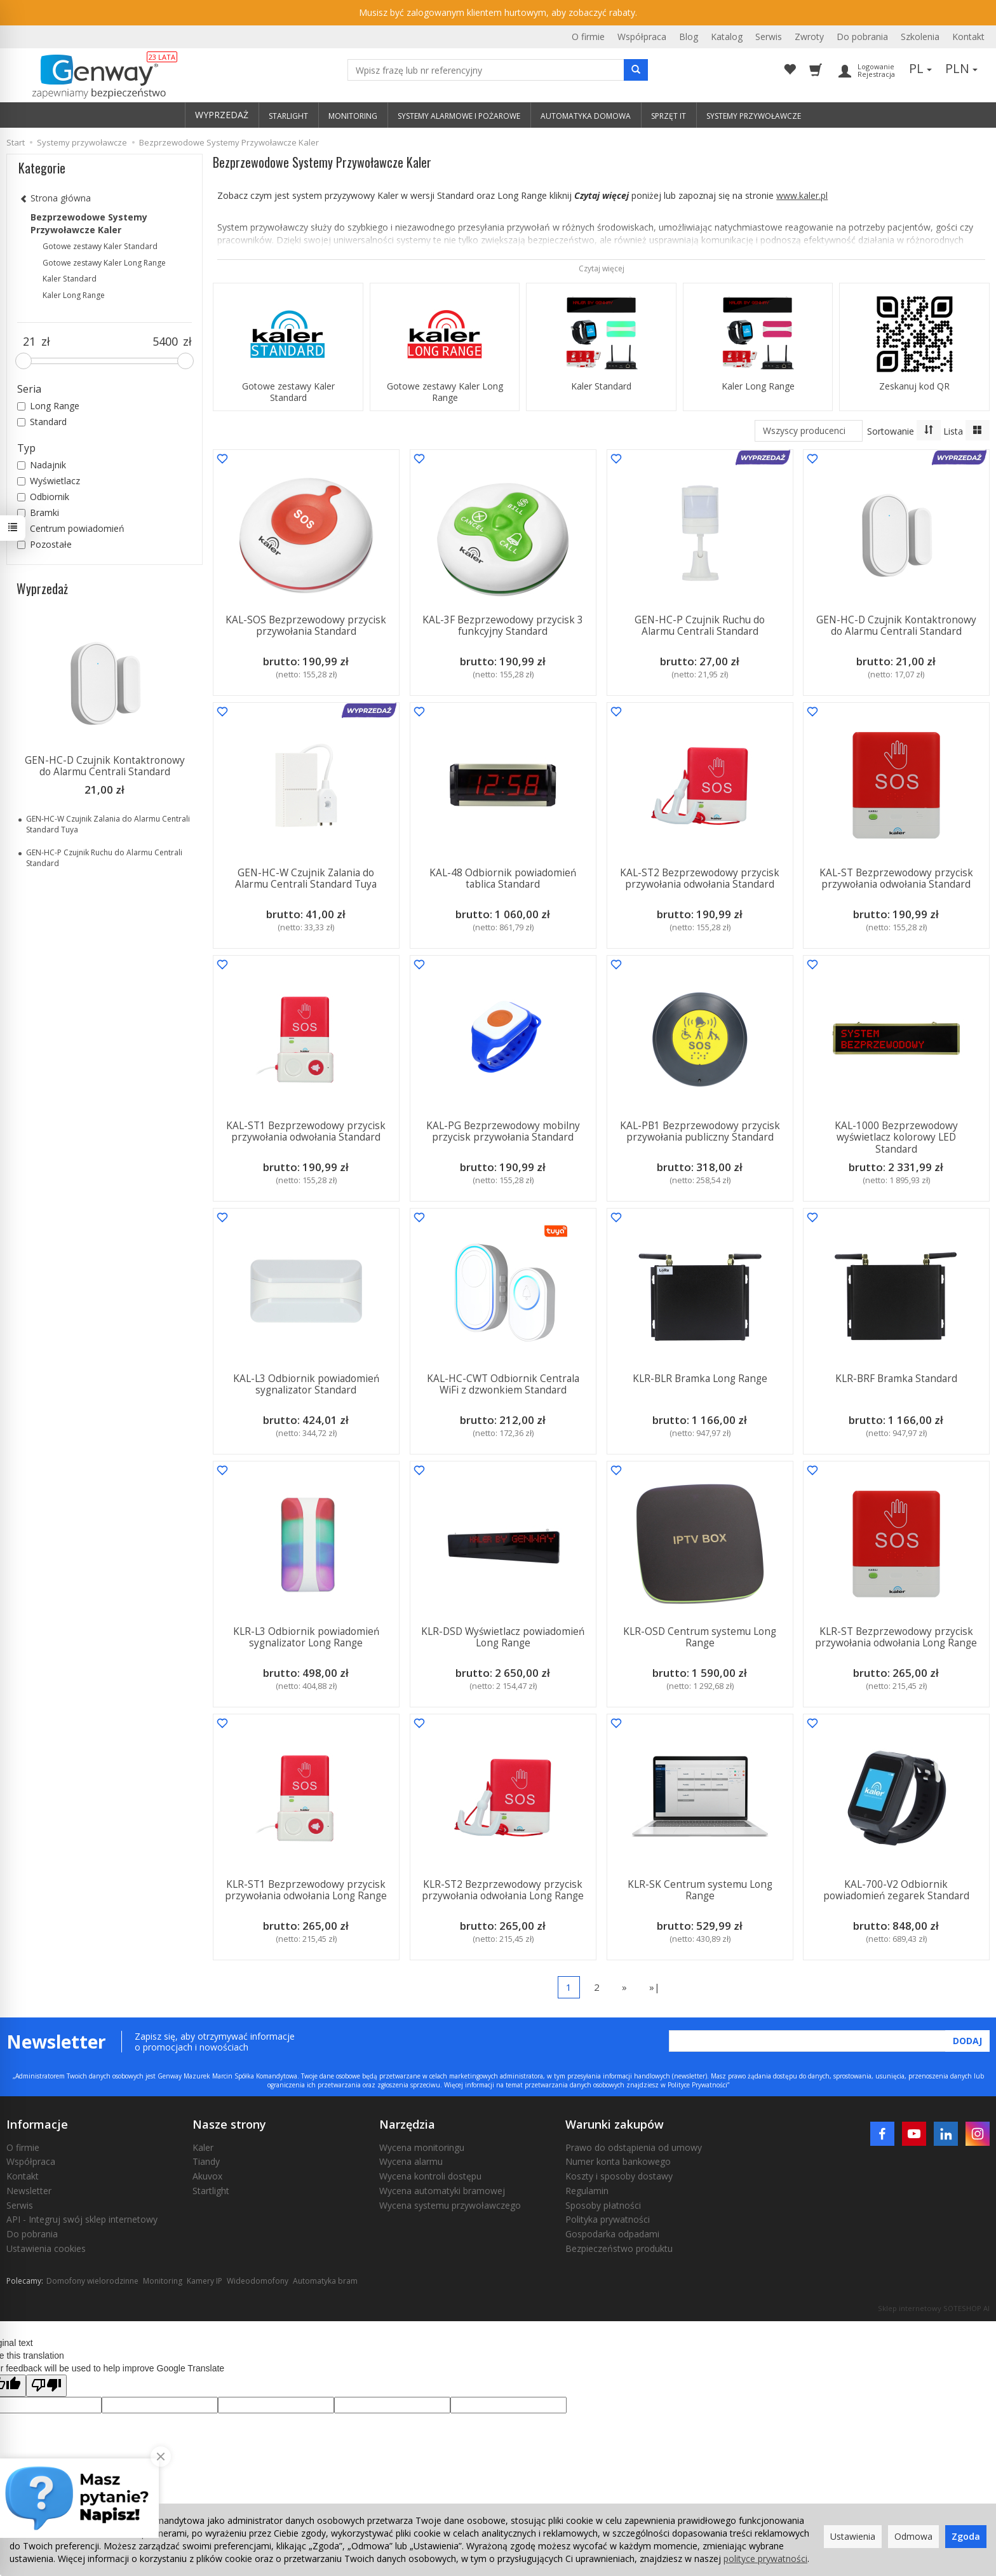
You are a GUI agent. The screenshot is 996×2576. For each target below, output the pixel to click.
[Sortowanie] (929, 430)
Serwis (768, 37)
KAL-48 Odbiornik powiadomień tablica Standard (502, 878)
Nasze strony (229, 2124)
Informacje (37, 2124)
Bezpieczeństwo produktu (619, 2248)
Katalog (727, 37)
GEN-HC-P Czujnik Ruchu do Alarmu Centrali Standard (700, 625)
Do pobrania (862, 37)
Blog (688, 37)
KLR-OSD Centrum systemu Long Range (699, 1637)
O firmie (588, 37)
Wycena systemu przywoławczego (450, 2205)
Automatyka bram (325, 2280)
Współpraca (641, 37)
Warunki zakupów (614, 2124)
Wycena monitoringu (421, 2147)
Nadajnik (41, 465)
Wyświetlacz (48, 481)
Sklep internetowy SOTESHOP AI (934, 2308)
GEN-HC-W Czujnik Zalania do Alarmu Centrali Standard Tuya (306, 878)
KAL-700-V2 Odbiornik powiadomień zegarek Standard (896, 1890)
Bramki (38, 512)
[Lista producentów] (809, 431)
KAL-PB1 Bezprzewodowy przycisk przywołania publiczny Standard (699, 1131)
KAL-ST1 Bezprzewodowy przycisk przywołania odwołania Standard (306, 1131)
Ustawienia (852, 2536)
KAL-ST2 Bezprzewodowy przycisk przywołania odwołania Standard (699, 878)
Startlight (210, 2191)
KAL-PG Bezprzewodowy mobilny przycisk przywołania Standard (503, 1131)
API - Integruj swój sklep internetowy (82, 2219)
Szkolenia (920, 37)
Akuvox (207, 2176)
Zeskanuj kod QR (914, 386)
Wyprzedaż (42, 588)
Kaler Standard (601, 386)
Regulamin (587, 2191)
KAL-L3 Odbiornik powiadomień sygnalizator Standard (306, 1384)
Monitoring (162, 2280)
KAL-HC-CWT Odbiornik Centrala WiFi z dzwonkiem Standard (503, 1384)
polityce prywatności (765, 2558)
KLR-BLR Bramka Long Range (699, 1378)
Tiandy (206, 2161)
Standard (42, 422)
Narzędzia (407, 2124)
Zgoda (966, 2536)
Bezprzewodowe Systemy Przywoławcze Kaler (88, 223)
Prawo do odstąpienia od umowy (633, 2147)
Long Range (48, 406)
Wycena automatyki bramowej (442, 2191)
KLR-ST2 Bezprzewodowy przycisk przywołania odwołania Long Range (503, 1890)
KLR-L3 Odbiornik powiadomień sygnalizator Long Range (306, 1637)
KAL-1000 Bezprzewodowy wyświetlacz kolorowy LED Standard (896, 1137)
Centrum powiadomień (70, 528)
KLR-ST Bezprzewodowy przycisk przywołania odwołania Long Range (897, 1637)
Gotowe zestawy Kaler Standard (288, 392)
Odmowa (913, 2536)
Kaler (202, 2147)
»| (654, 1987)
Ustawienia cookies (46, 2248)
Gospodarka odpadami (612, 2234)
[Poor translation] (46, 2386)
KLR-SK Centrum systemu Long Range (699, 1890)
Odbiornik (43, 497)
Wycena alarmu (411, 2161)
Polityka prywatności (607, 2219)
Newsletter (28, 2191)
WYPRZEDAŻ (221, 115)
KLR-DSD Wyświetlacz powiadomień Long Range (502, 1637)
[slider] (23, 361)
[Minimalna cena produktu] (29, 342)
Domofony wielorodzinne (92, 2280)
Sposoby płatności (603, 2205)
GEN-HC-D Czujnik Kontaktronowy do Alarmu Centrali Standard (896, 625)
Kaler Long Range (758, 386)
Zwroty (809, 37)
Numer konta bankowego (618, 2161)
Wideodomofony (257, 2280)
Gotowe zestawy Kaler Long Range (445, 392)
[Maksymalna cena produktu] (165, 342)
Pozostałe (44, 544)
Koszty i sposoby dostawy (619, 2176)
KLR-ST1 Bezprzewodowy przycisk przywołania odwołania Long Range (306, 1890)
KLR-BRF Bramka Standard (896, 1378)
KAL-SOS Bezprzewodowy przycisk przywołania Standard (306, 625)
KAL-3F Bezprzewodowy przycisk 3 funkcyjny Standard (502, 625)
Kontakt (968, 37)
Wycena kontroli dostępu (430, 2176)
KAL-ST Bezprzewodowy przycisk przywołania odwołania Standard (896, 878)
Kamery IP (204, 2280)
